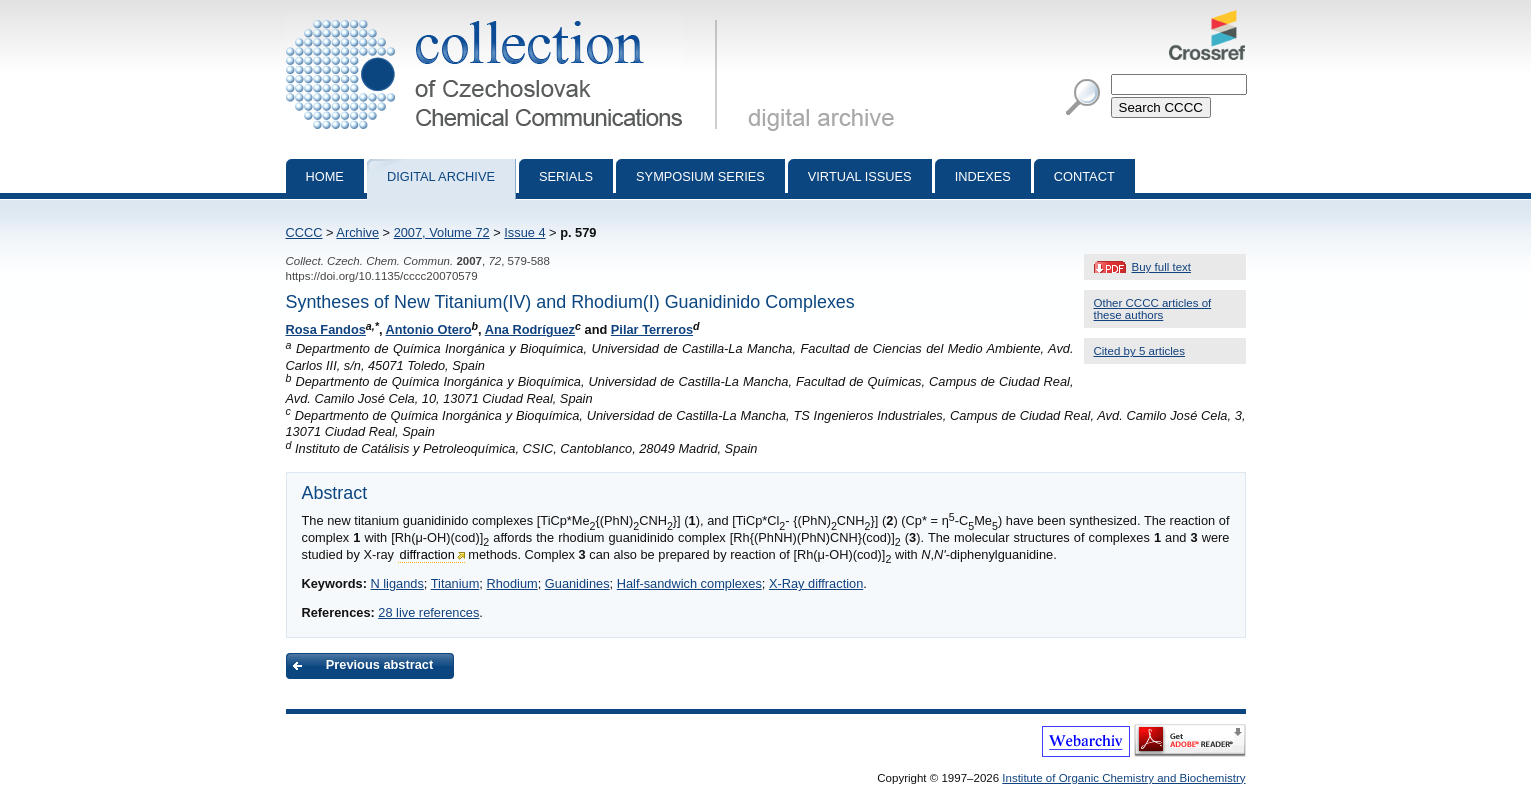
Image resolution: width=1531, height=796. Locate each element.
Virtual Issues (860, 176)
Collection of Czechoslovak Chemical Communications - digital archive (505, 18)
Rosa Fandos (326, 329)
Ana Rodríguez (530, 329)
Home (325, 176)
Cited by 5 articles (1140, 351)
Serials (566, 176)
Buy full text (1162, 267)
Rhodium (511, 583)
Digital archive (441, 176)
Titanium (455, 583)
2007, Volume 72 (442, 232)
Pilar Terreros (652, 329)
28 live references (428, 612)
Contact (1084, 176)
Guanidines (577, 583)
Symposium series (700, 176)
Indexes (983, 176)
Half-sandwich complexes (689, 583)
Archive (357, 232)
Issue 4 (524, 232)
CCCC (304, 232)
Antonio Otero (429, 329)
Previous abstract (379, 664)
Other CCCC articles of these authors (1153, 309)
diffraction (427, 554)
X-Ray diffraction (816, 583)
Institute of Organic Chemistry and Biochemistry (1123, 778)
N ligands (396, 583)
